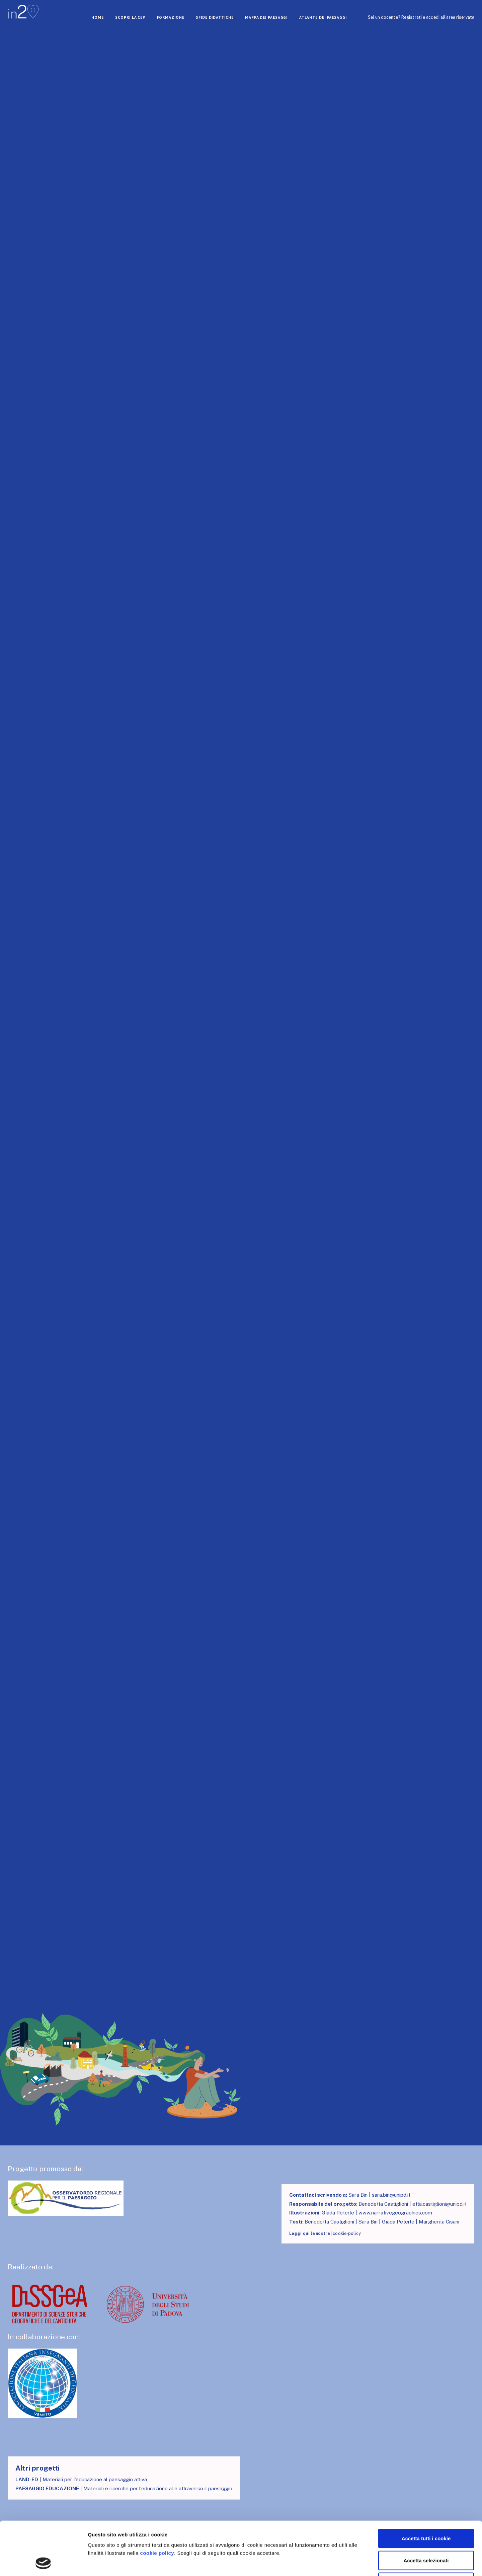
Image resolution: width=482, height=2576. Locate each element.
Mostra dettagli (352, 2563)
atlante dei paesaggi (323, 17)
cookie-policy (346, 2233)
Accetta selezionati (426, 2510)
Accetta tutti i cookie (426, 2488)
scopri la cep (130, 17)
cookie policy (157, 2503)
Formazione (170, 17)
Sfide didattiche (214, 17)
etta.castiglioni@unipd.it (439, 2203)
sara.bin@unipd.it (391, 2195)
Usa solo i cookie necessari (426, 2532)
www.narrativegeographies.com (395, 2212)
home (97, 17)
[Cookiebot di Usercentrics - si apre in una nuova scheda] (43, 2563)
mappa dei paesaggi (266, 17)
